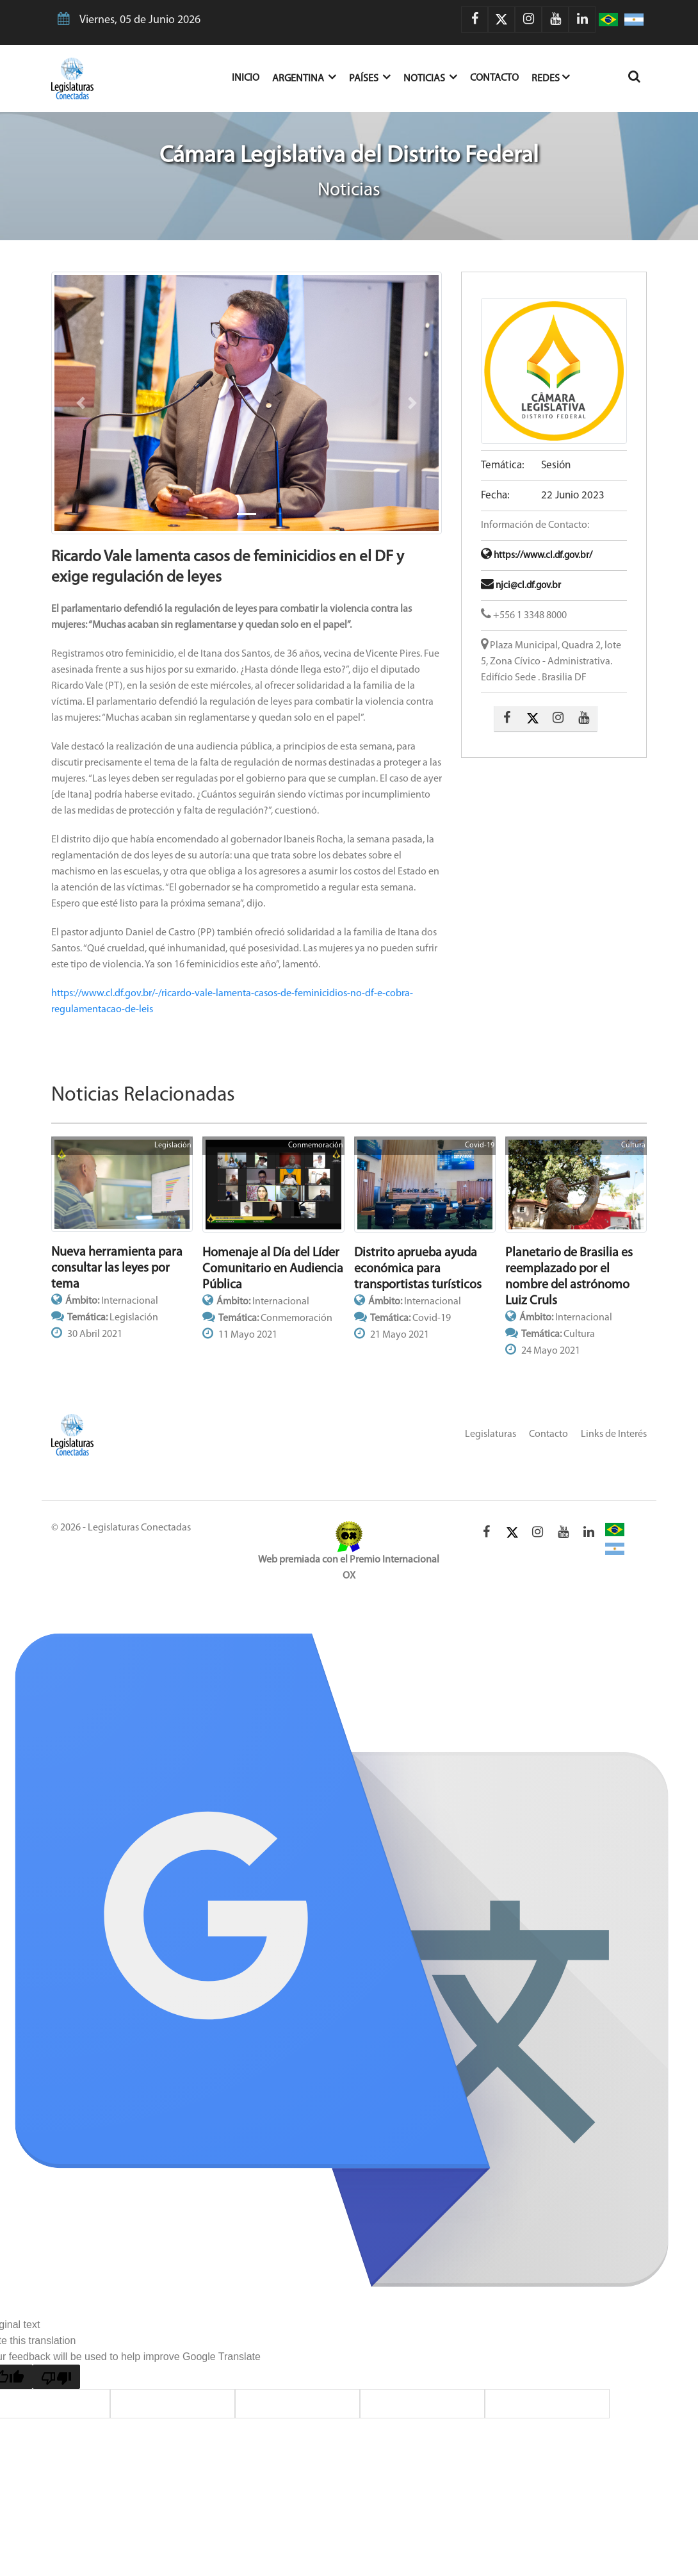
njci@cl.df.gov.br (521, 586)
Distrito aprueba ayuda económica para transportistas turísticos (418, 1269)
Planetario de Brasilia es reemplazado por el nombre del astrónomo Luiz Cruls (569, 1277)
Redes (551, 77)
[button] (80, 403)
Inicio (252, 76)
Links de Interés (614, 1434)
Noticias (430, 77)
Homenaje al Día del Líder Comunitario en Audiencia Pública (272, 1269)
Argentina (304, 77)
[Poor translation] (56, 2377)
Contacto (494, 78)
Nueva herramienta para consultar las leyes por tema (117, 1268)
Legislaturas (490, 1434)
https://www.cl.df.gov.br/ (536, 556)
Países (370, 77)
